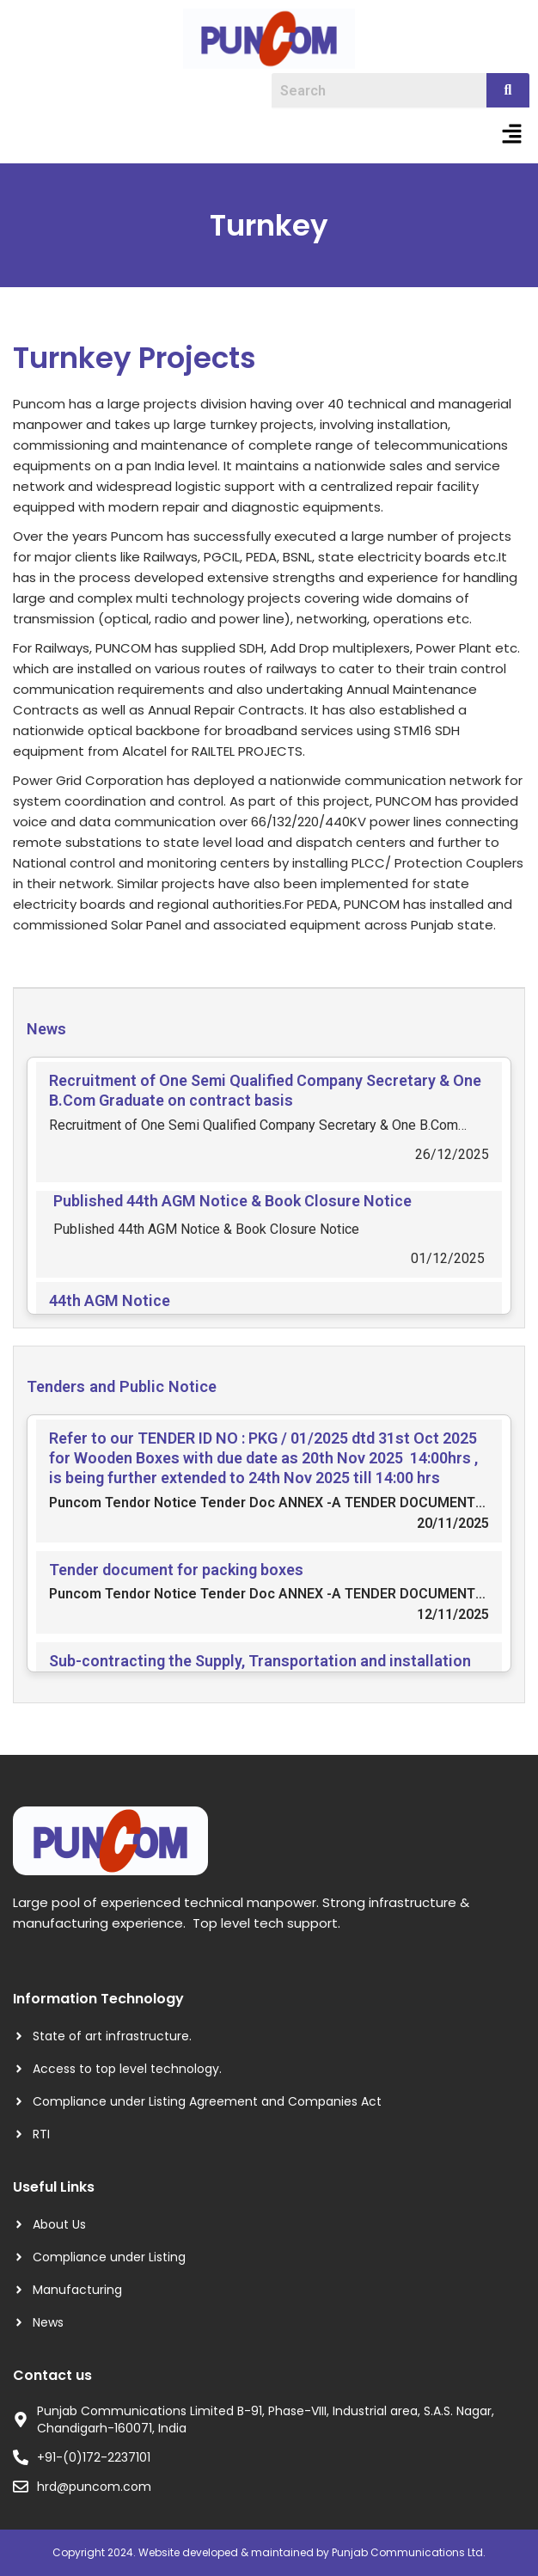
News (46, 1029)
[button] (512, 135)
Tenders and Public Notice (122, 1386)
